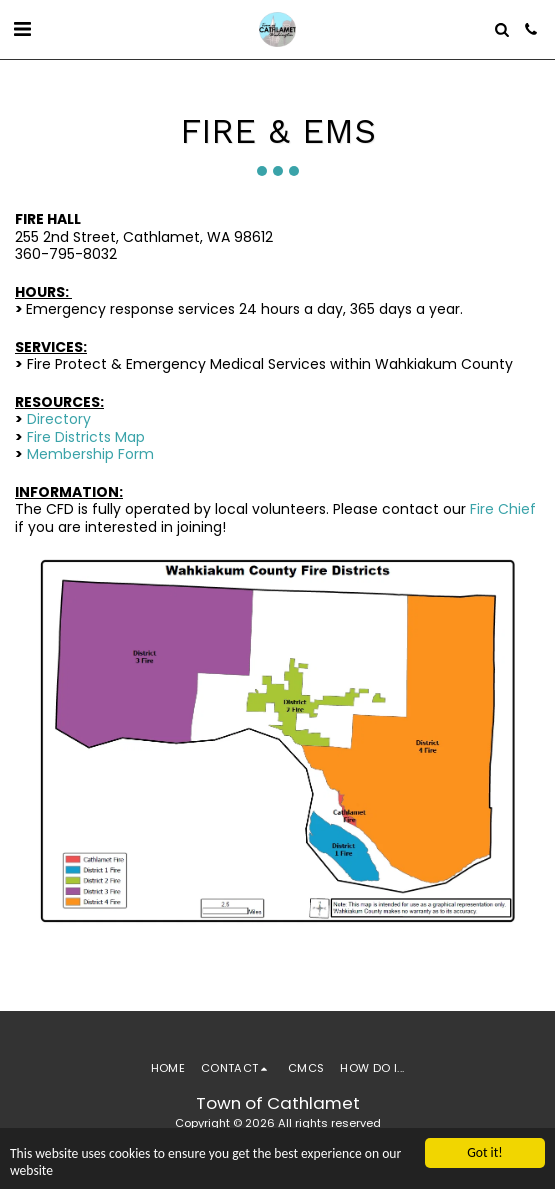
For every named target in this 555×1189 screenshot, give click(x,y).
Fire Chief (503, 509)
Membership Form (90, 454)
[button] (22, 29)
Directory (59, 419)
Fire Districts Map (86, 437)
